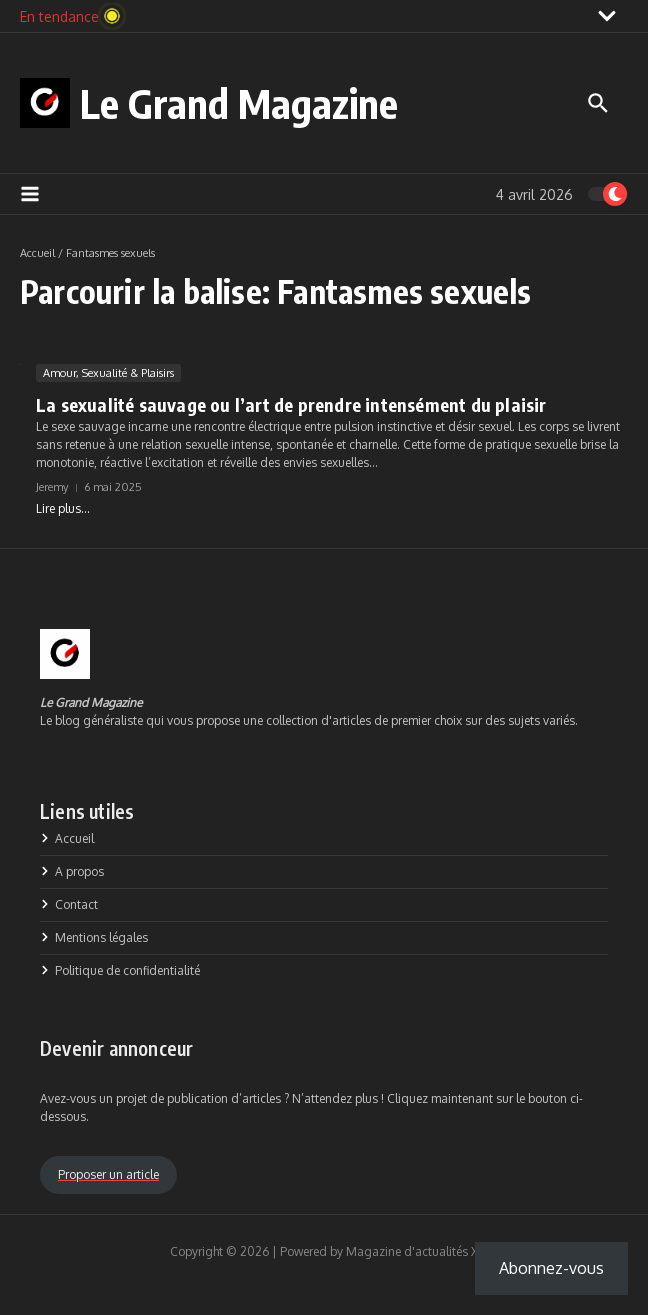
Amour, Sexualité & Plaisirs (108, 373)
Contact (69, 904)
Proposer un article (108, 1174)
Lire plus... (63, 508)
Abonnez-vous (551, 1268)
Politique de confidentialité (120, 970)
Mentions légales (94, 937)
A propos (72, 871)
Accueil (37, 253)
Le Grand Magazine (239, 103)
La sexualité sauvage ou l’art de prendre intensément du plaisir (295, 404)
